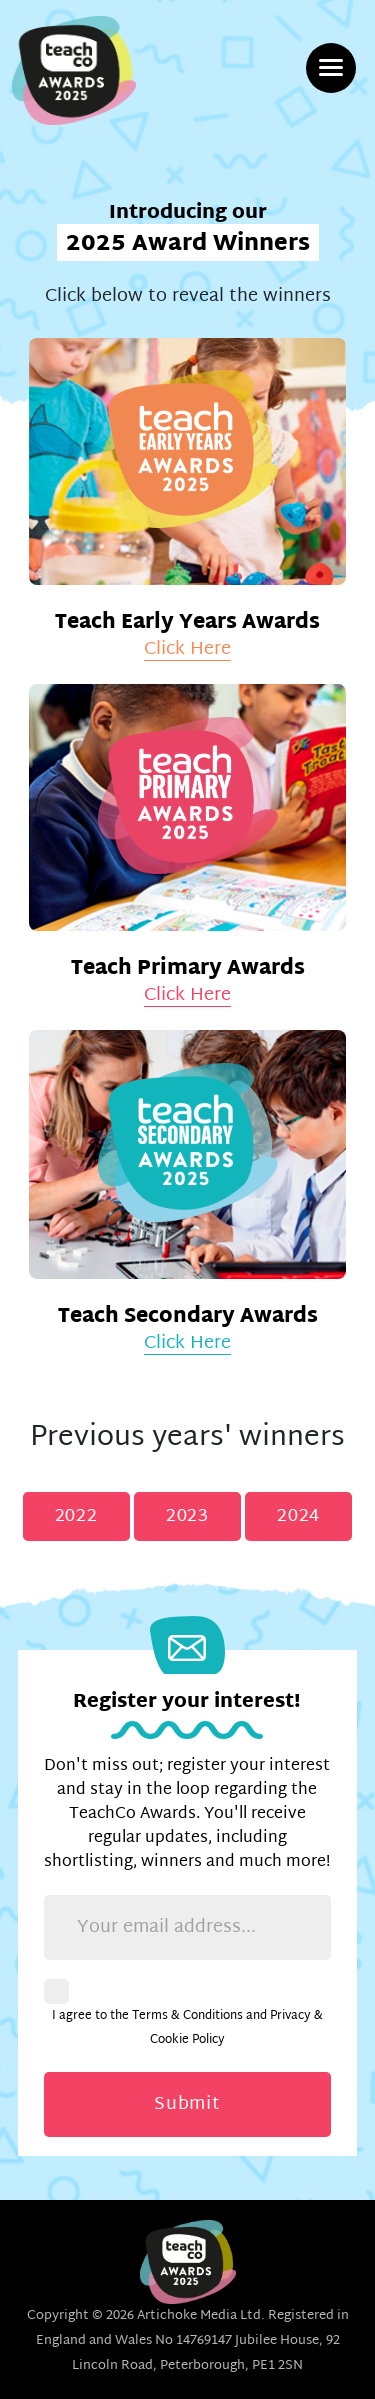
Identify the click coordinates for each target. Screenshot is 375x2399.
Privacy (290, 2016)
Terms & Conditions (187, 2016)
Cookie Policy (187, 2040)
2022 (76, 1516)
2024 (298, 1516)
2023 (187, 1516)
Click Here (187, 650)
